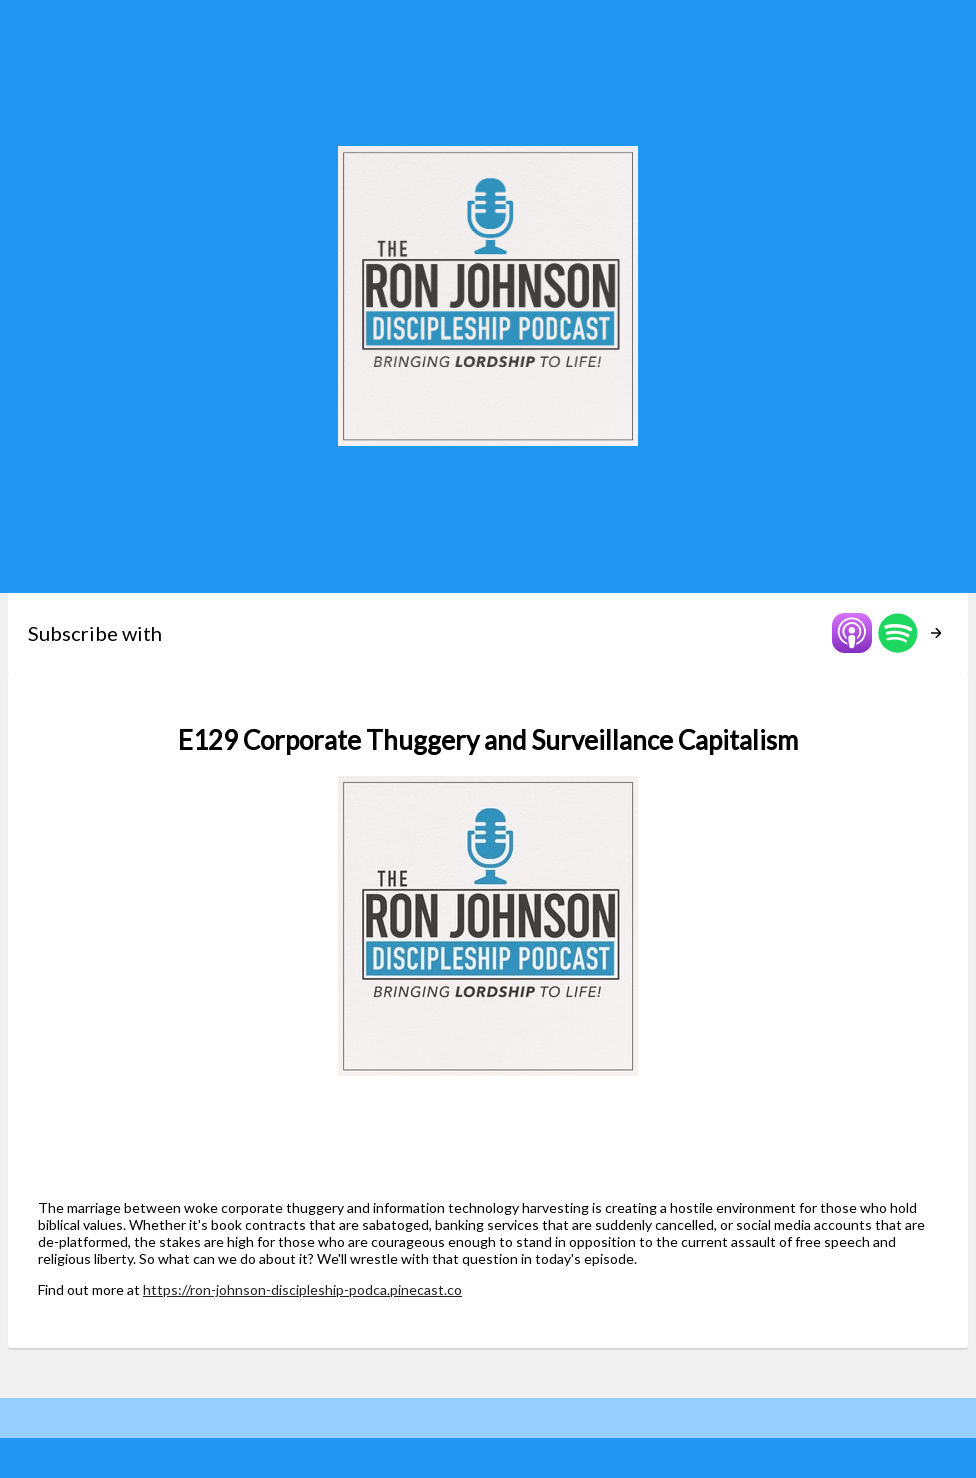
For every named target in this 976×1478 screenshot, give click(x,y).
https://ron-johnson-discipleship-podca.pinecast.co (302, 1289)
